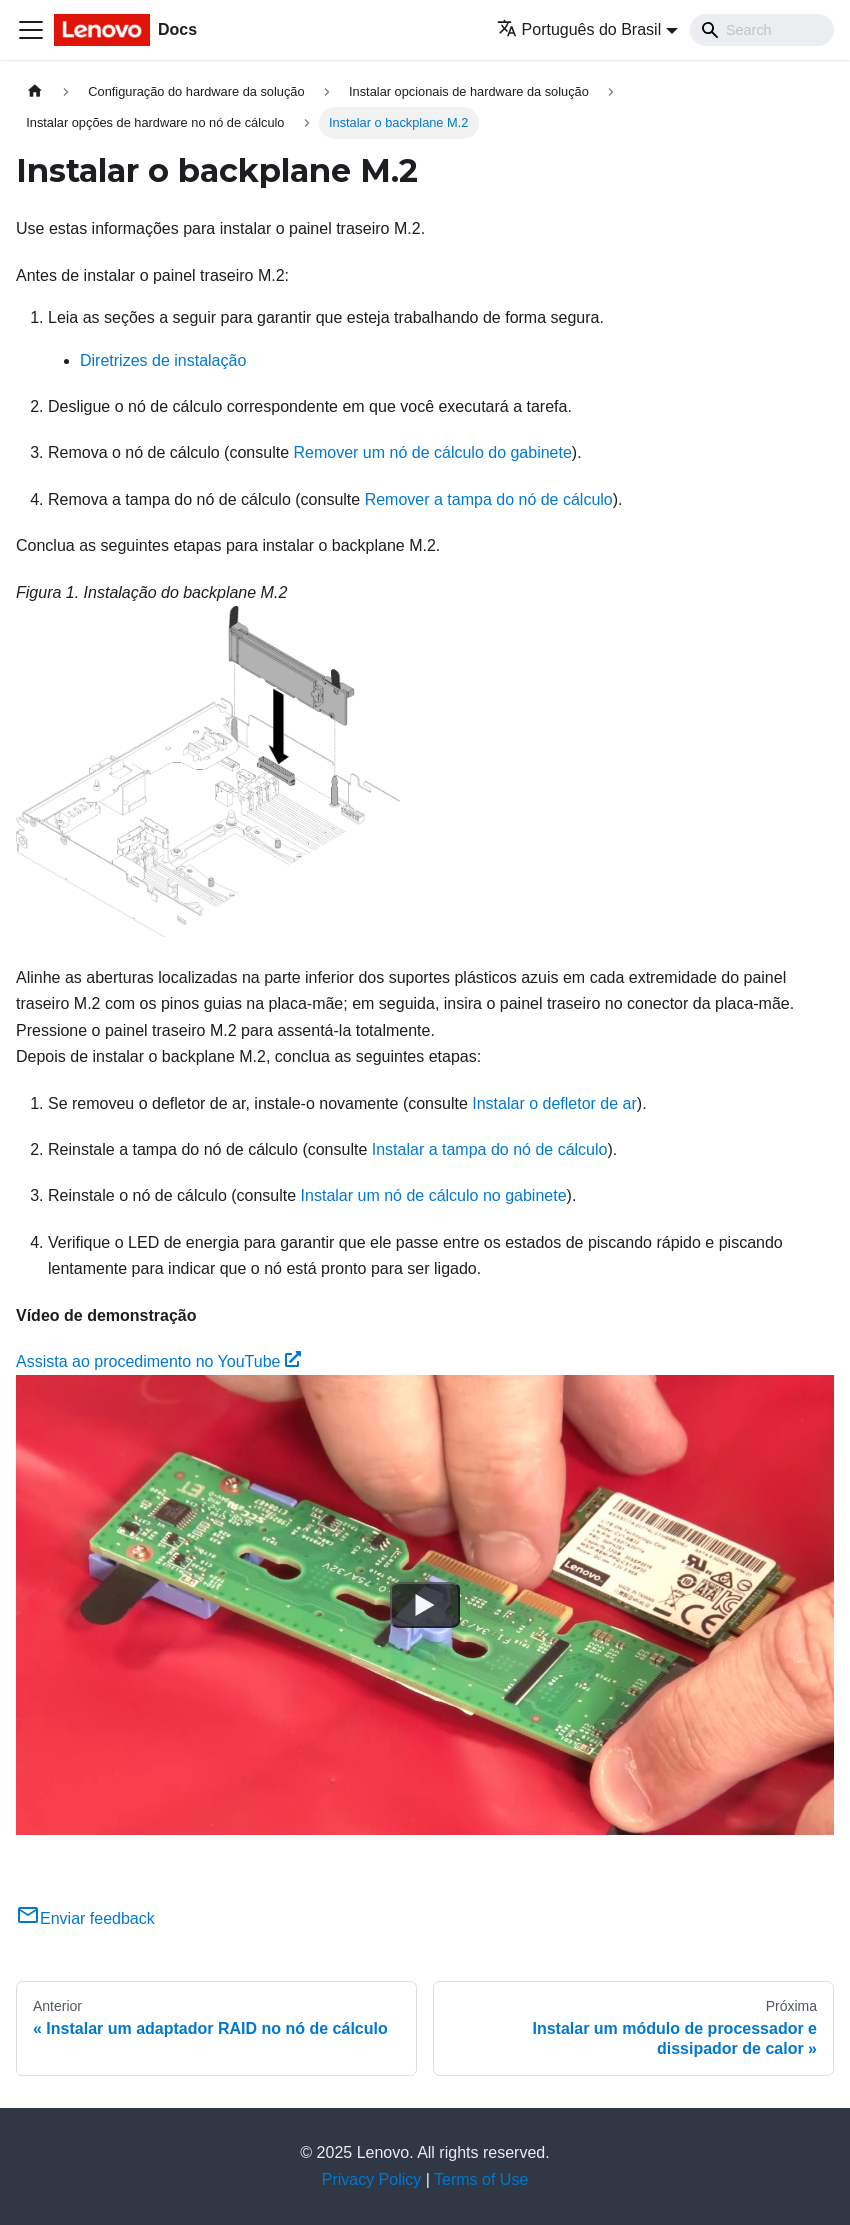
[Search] (762, 30)
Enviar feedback (85, 1918)
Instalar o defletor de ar (554, 1103)
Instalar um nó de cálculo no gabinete (434, 1195)
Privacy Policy (372, 2179)
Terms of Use (481, 2179)
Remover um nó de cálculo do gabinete (432, 452)
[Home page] (35, 91)
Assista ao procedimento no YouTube (158, 1361)
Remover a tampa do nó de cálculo (489, 499)
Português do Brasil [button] (579, 29)
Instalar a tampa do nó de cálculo (490, 1149)
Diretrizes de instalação (163, 360)
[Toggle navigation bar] (31, 30)
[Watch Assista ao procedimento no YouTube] (425, 1605)
